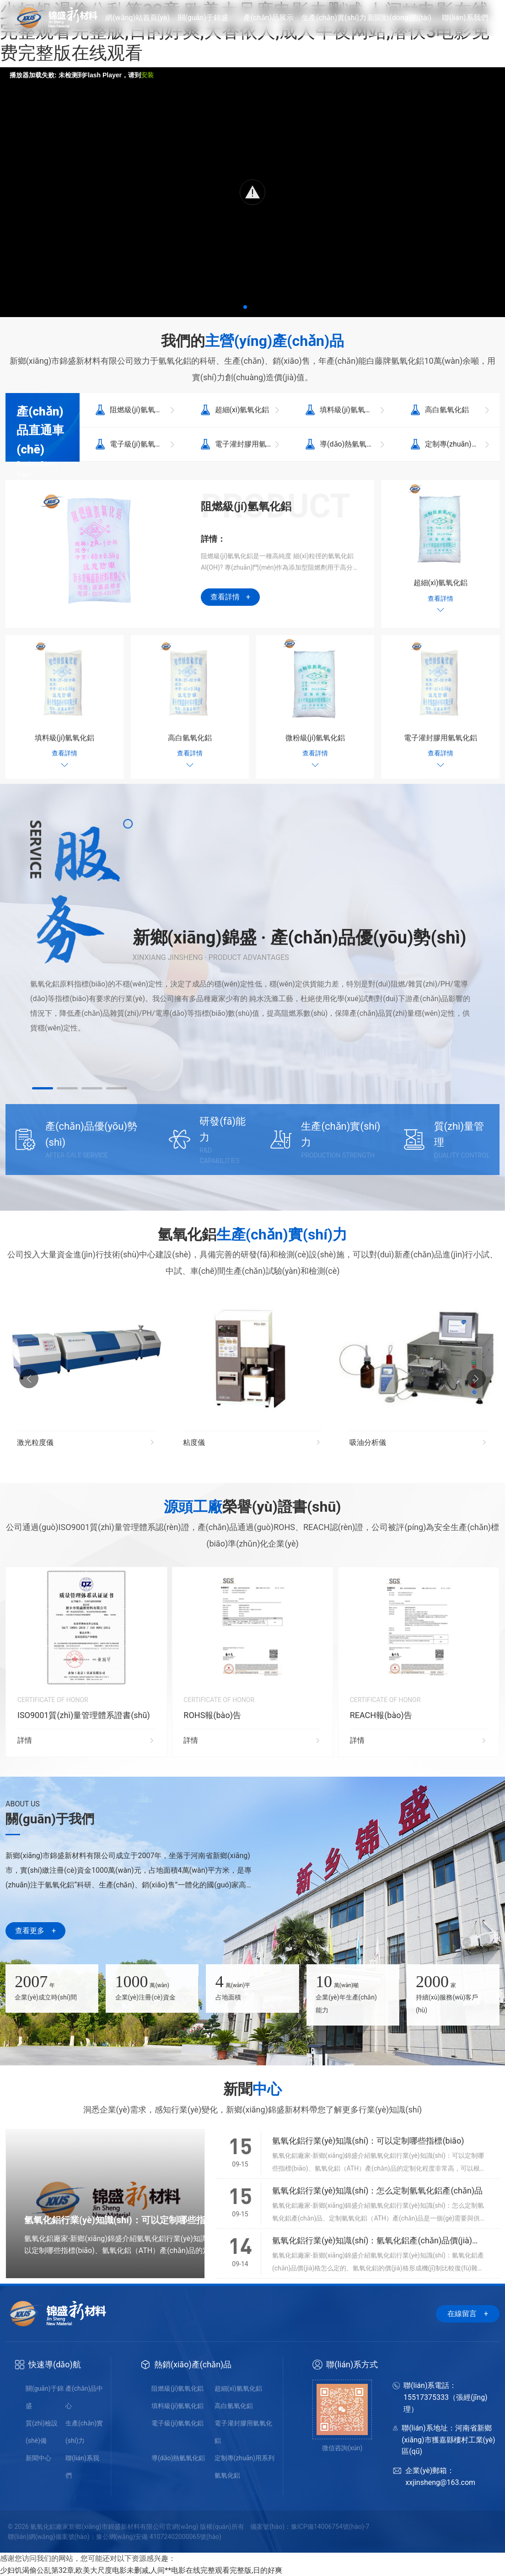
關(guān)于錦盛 (45, 2397)
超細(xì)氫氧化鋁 (238, 2388)
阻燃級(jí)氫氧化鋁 (177, 2388)
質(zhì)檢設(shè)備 (42, 2432)
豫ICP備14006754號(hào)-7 (330, 2526)
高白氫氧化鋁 (234, 2405)
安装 (147, 75)
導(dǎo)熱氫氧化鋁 (178, 2458)
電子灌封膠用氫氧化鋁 (243, 2432)
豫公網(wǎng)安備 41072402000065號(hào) (158, 2536)
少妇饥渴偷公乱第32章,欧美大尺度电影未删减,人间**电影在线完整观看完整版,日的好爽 (141, 2570)
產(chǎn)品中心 (84, 2397)
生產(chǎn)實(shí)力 (84, 2432)
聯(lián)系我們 (82, 2466)
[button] (245, 307)
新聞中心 (38, 2458)
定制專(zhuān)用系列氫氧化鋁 (244, 2466)
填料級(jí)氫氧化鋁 (177, 2405)
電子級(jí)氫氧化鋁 (177, 2423)
